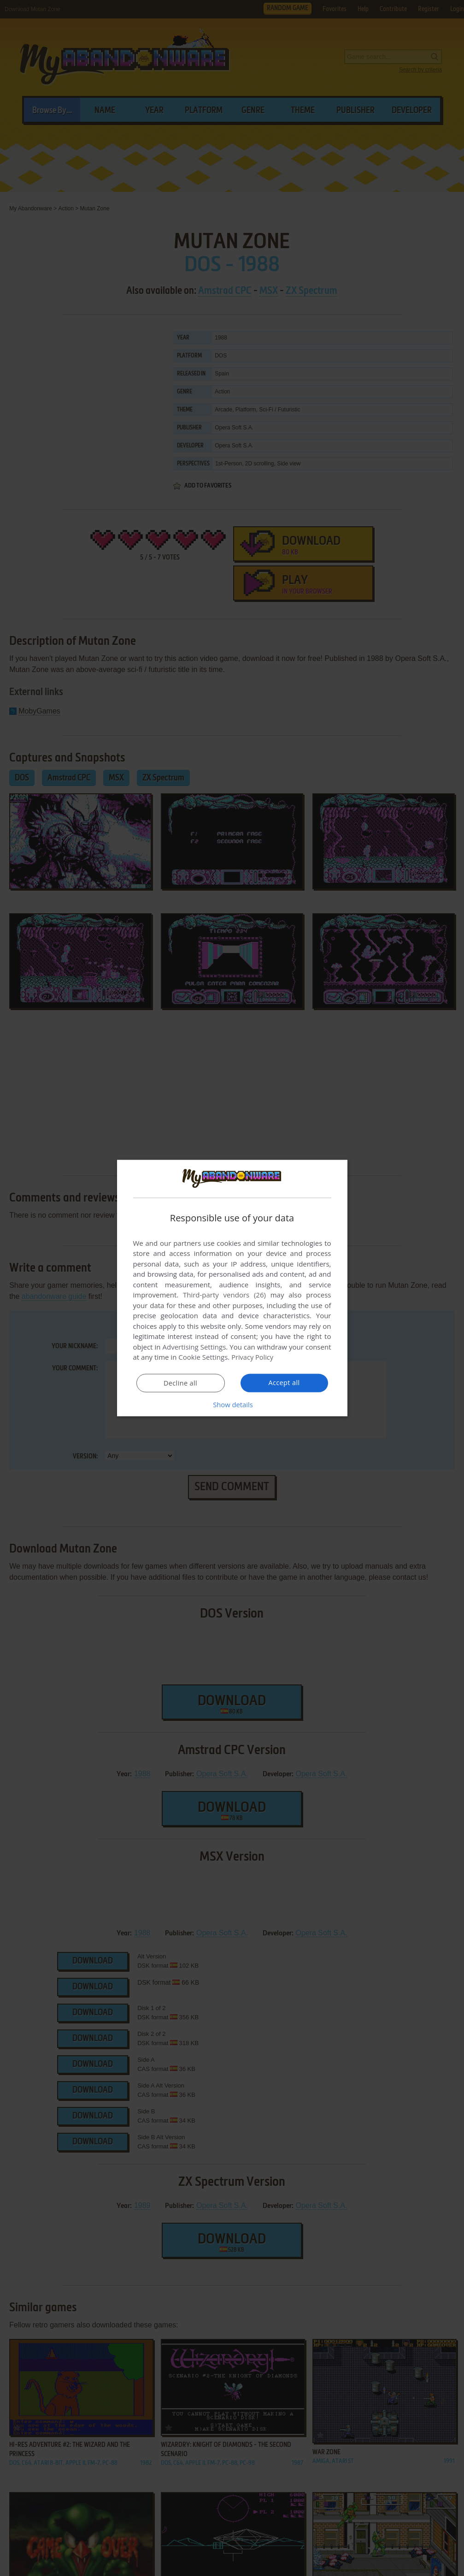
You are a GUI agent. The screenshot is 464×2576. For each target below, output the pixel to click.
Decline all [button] (180, 1383)
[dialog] (232, 1288)
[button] (232, 1404)
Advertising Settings (194, 1346)
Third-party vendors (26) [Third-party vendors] (224, 1294)
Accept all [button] (284, 1382)
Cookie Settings (203, 1357)
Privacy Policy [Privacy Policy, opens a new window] (253, 1357)
